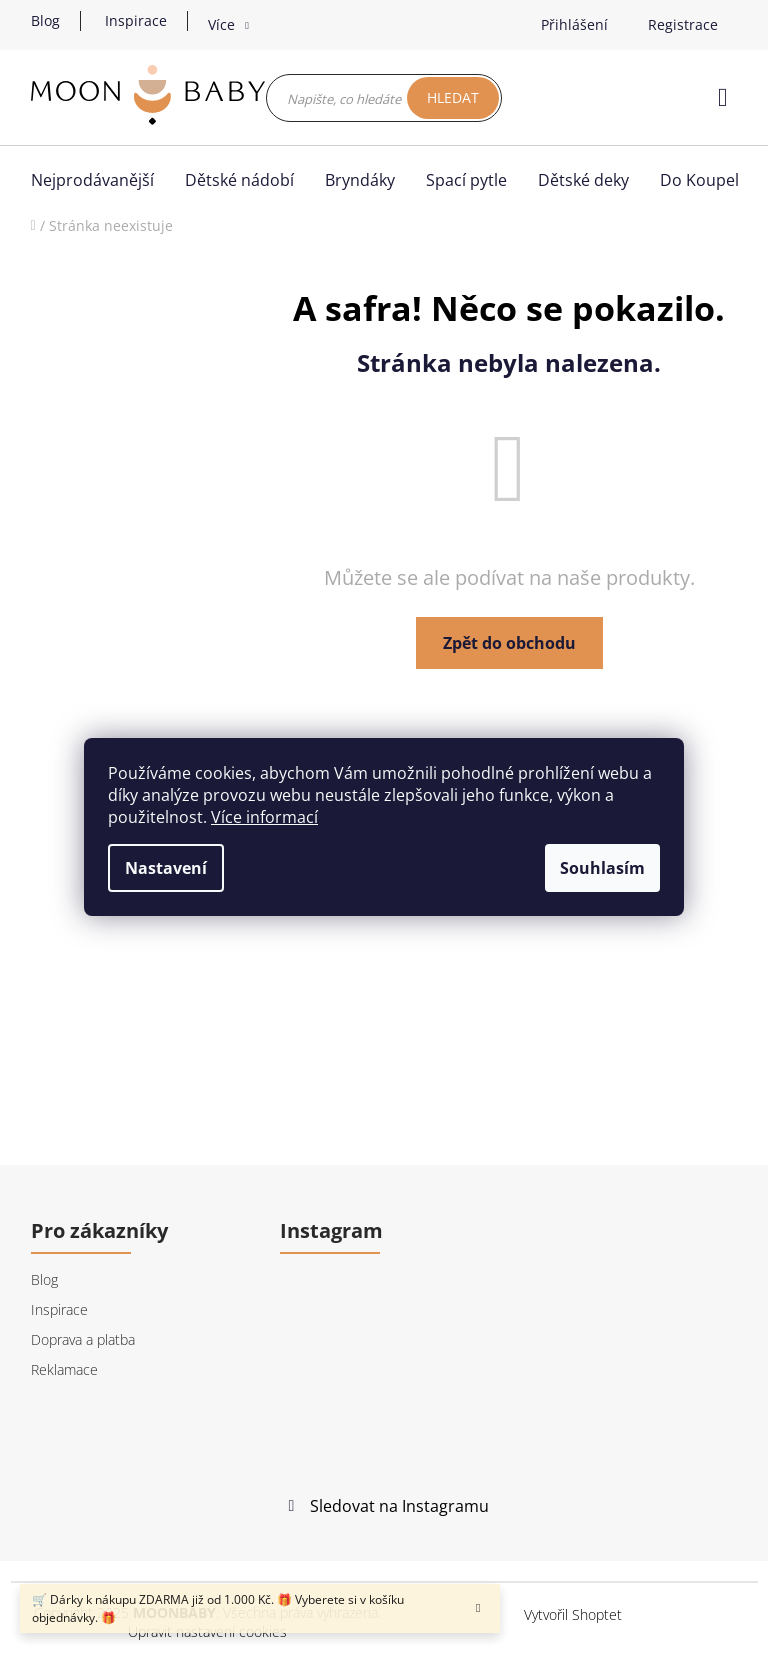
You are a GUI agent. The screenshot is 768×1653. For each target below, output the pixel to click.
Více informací (264, 817)
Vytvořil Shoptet (573, 1614)
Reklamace (64, 1369)
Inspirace (136, 20)
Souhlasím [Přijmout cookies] (602, 868)
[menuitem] (97, 180)
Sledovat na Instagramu (399, 1506)
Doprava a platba (83, 1339)
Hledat (453, 97)
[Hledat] (384, 98)
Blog (45, 20)
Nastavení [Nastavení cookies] (166, 868)
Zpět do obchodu (509, 643)
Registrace (683, 24)
